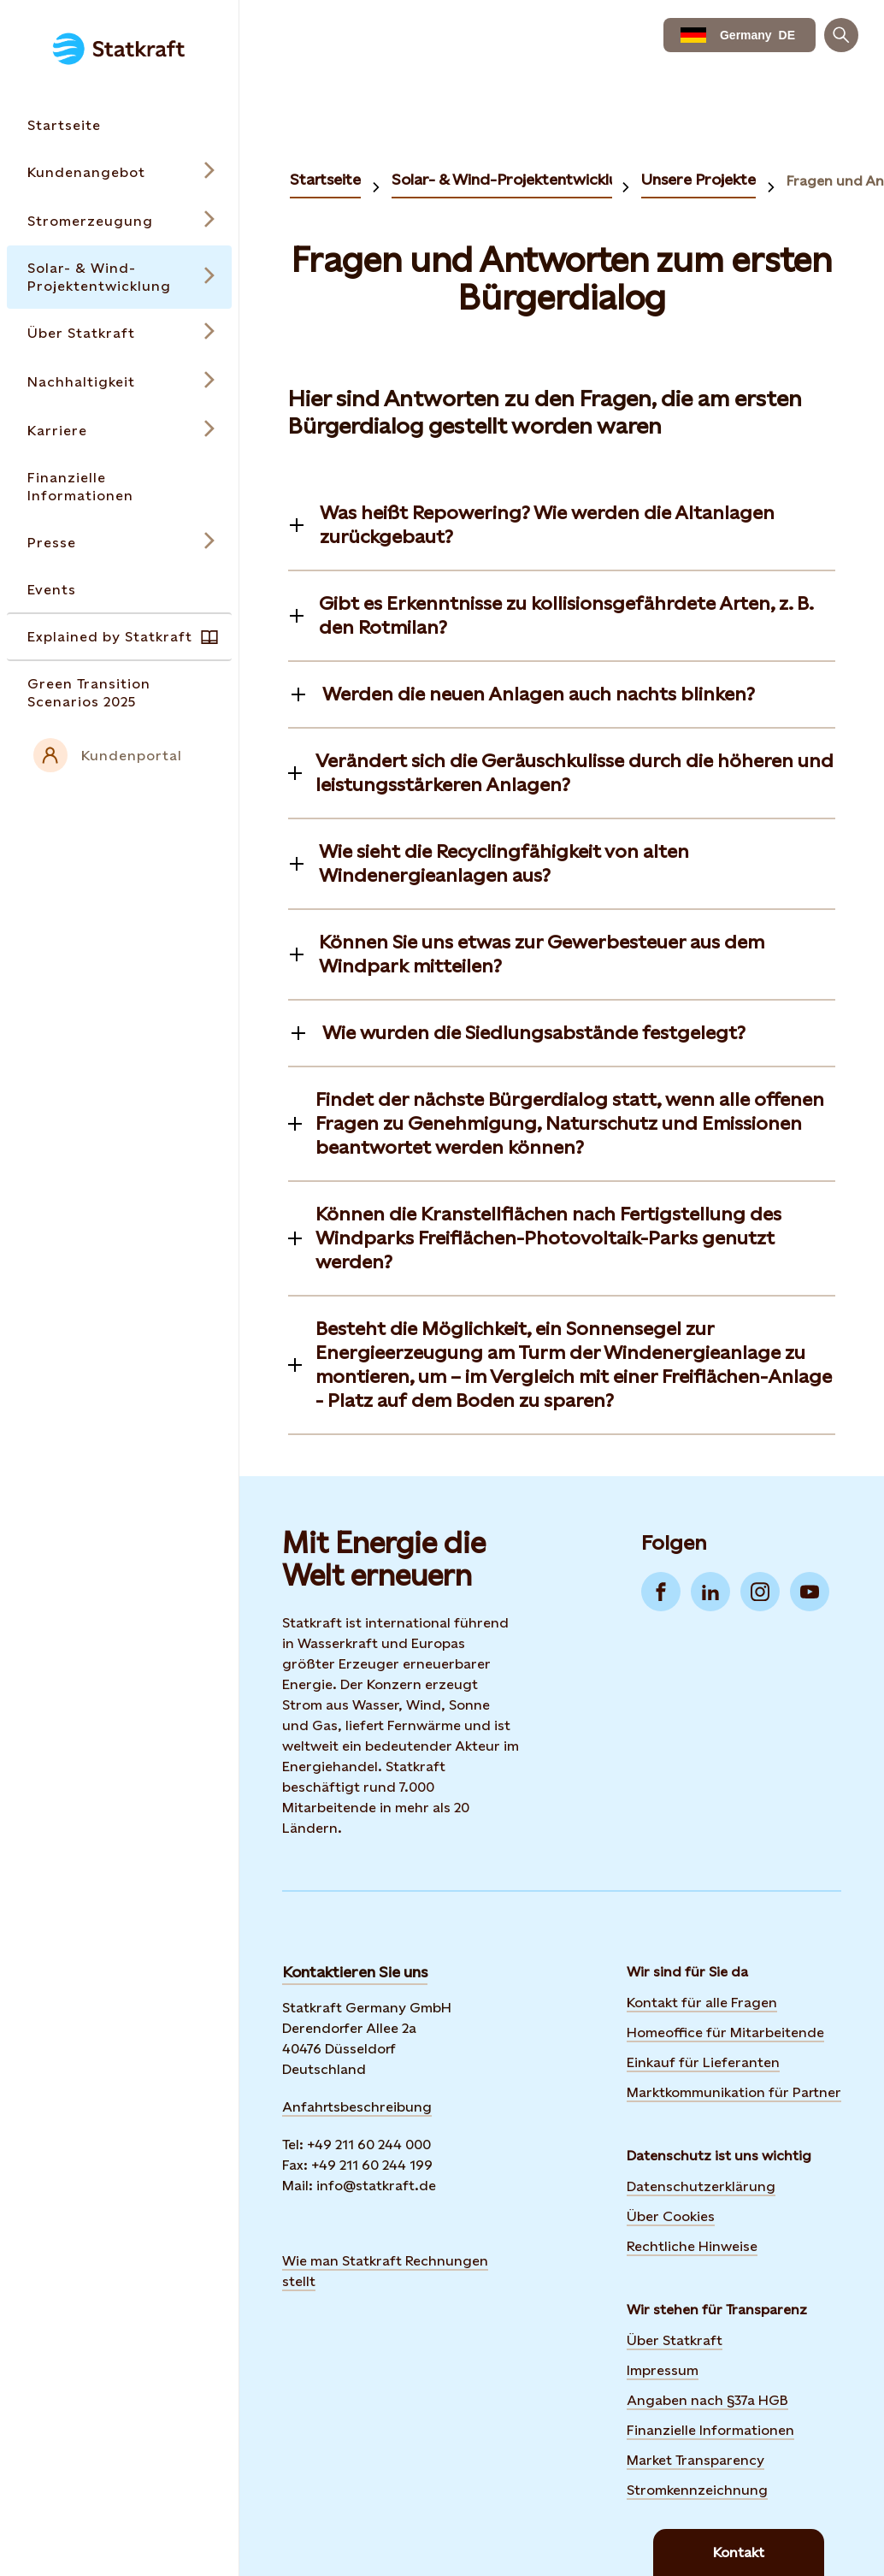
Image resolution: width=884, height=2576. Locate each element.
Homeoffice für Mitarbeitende (725, 2032)
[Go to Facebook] (661, 1591)
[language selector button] (739, 35)
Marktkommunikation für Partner (734, 2092)
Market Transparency (695, 2460)
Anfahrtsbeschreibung (357, 2107)
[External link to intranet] (119, 755)
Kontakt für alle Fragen (702, 2002)
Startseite (325, 179)
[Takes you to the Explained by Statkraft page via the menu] (119, 636)
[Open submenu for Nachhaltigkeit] (119, 381)
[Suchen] (841, 35)
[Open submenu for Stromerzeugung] (119, 221)
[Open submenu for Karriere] (119, 430)
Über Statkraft (674, 2340)
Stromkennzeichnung (697, 2490)
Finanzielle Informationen (710, 2430)
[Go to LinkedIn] (710, 1591)
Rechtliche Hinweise (692, 2246)
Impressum (662, 2370)
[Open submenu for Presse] (119, 542)
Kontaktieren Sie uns (354, 1972)
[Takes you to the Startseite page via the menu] (119, 125)
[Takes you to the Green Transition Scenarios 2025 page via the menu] (119, 692)
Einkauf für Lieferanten (703, 2062)
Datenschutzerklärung (701, 2186)
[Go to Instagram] (760, 1591)
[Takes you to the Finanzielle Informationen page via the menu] (119, 486)
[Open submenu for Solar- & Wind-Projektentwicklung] (119, 277)
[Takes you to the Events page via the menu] (119, 589)
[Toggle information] (561, 525)
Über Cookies (671, 2216)
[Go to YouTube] (809, 1591)
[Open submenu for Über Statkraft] (119, 333)
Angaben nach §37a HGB (707, 2400)
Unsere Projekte (698, 179)
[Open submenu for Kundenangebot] (119, 172)
